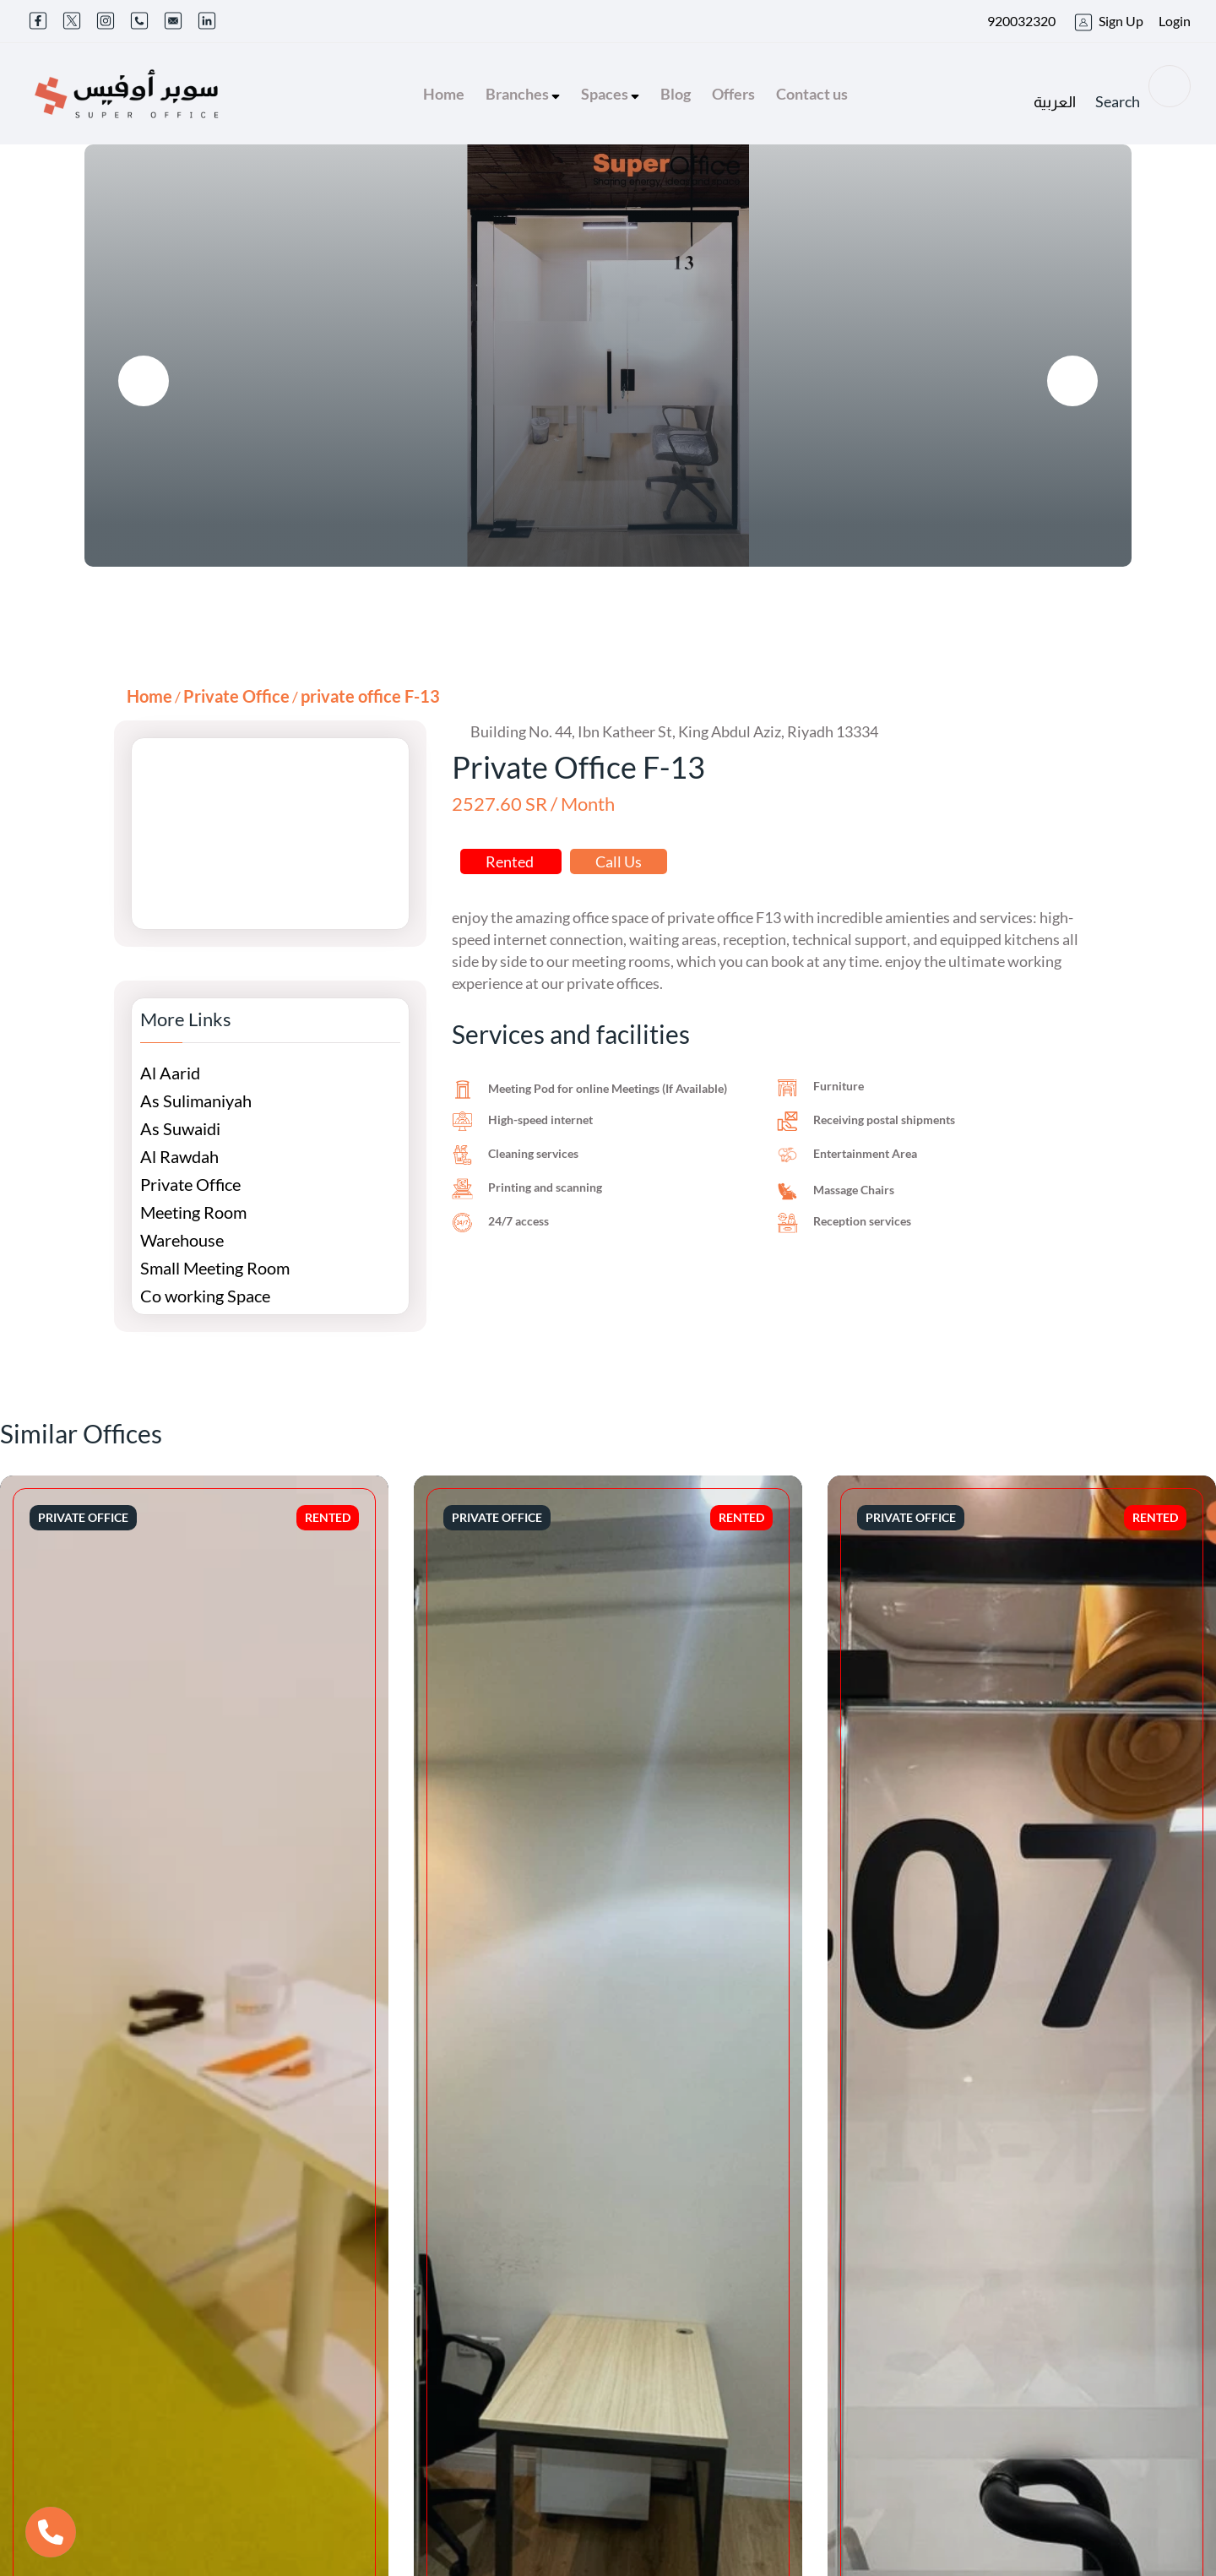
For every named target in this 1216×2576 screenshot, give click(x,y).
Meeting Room (193, 1212)
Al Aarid (170, 1072)
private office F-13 (370, 696)
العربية (1055, 102)
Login (1175, 21)
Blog (675, 93)
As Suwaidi (180, 1128)
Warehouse (182, 1240)
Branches (523, 93)
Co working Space (205, 1295)
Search (1143, 88)
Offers (733, 93)
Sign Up (1121, 21)
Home (443, 93)
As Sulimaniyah (196, 1100)
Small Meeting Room (215, 1268)
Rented (511, 861)
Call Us (618, 861)
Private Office (236, 696)
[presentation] (143, 381)
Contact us (812, 93)
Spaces (610, 93)
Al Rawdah (179, 1156)
